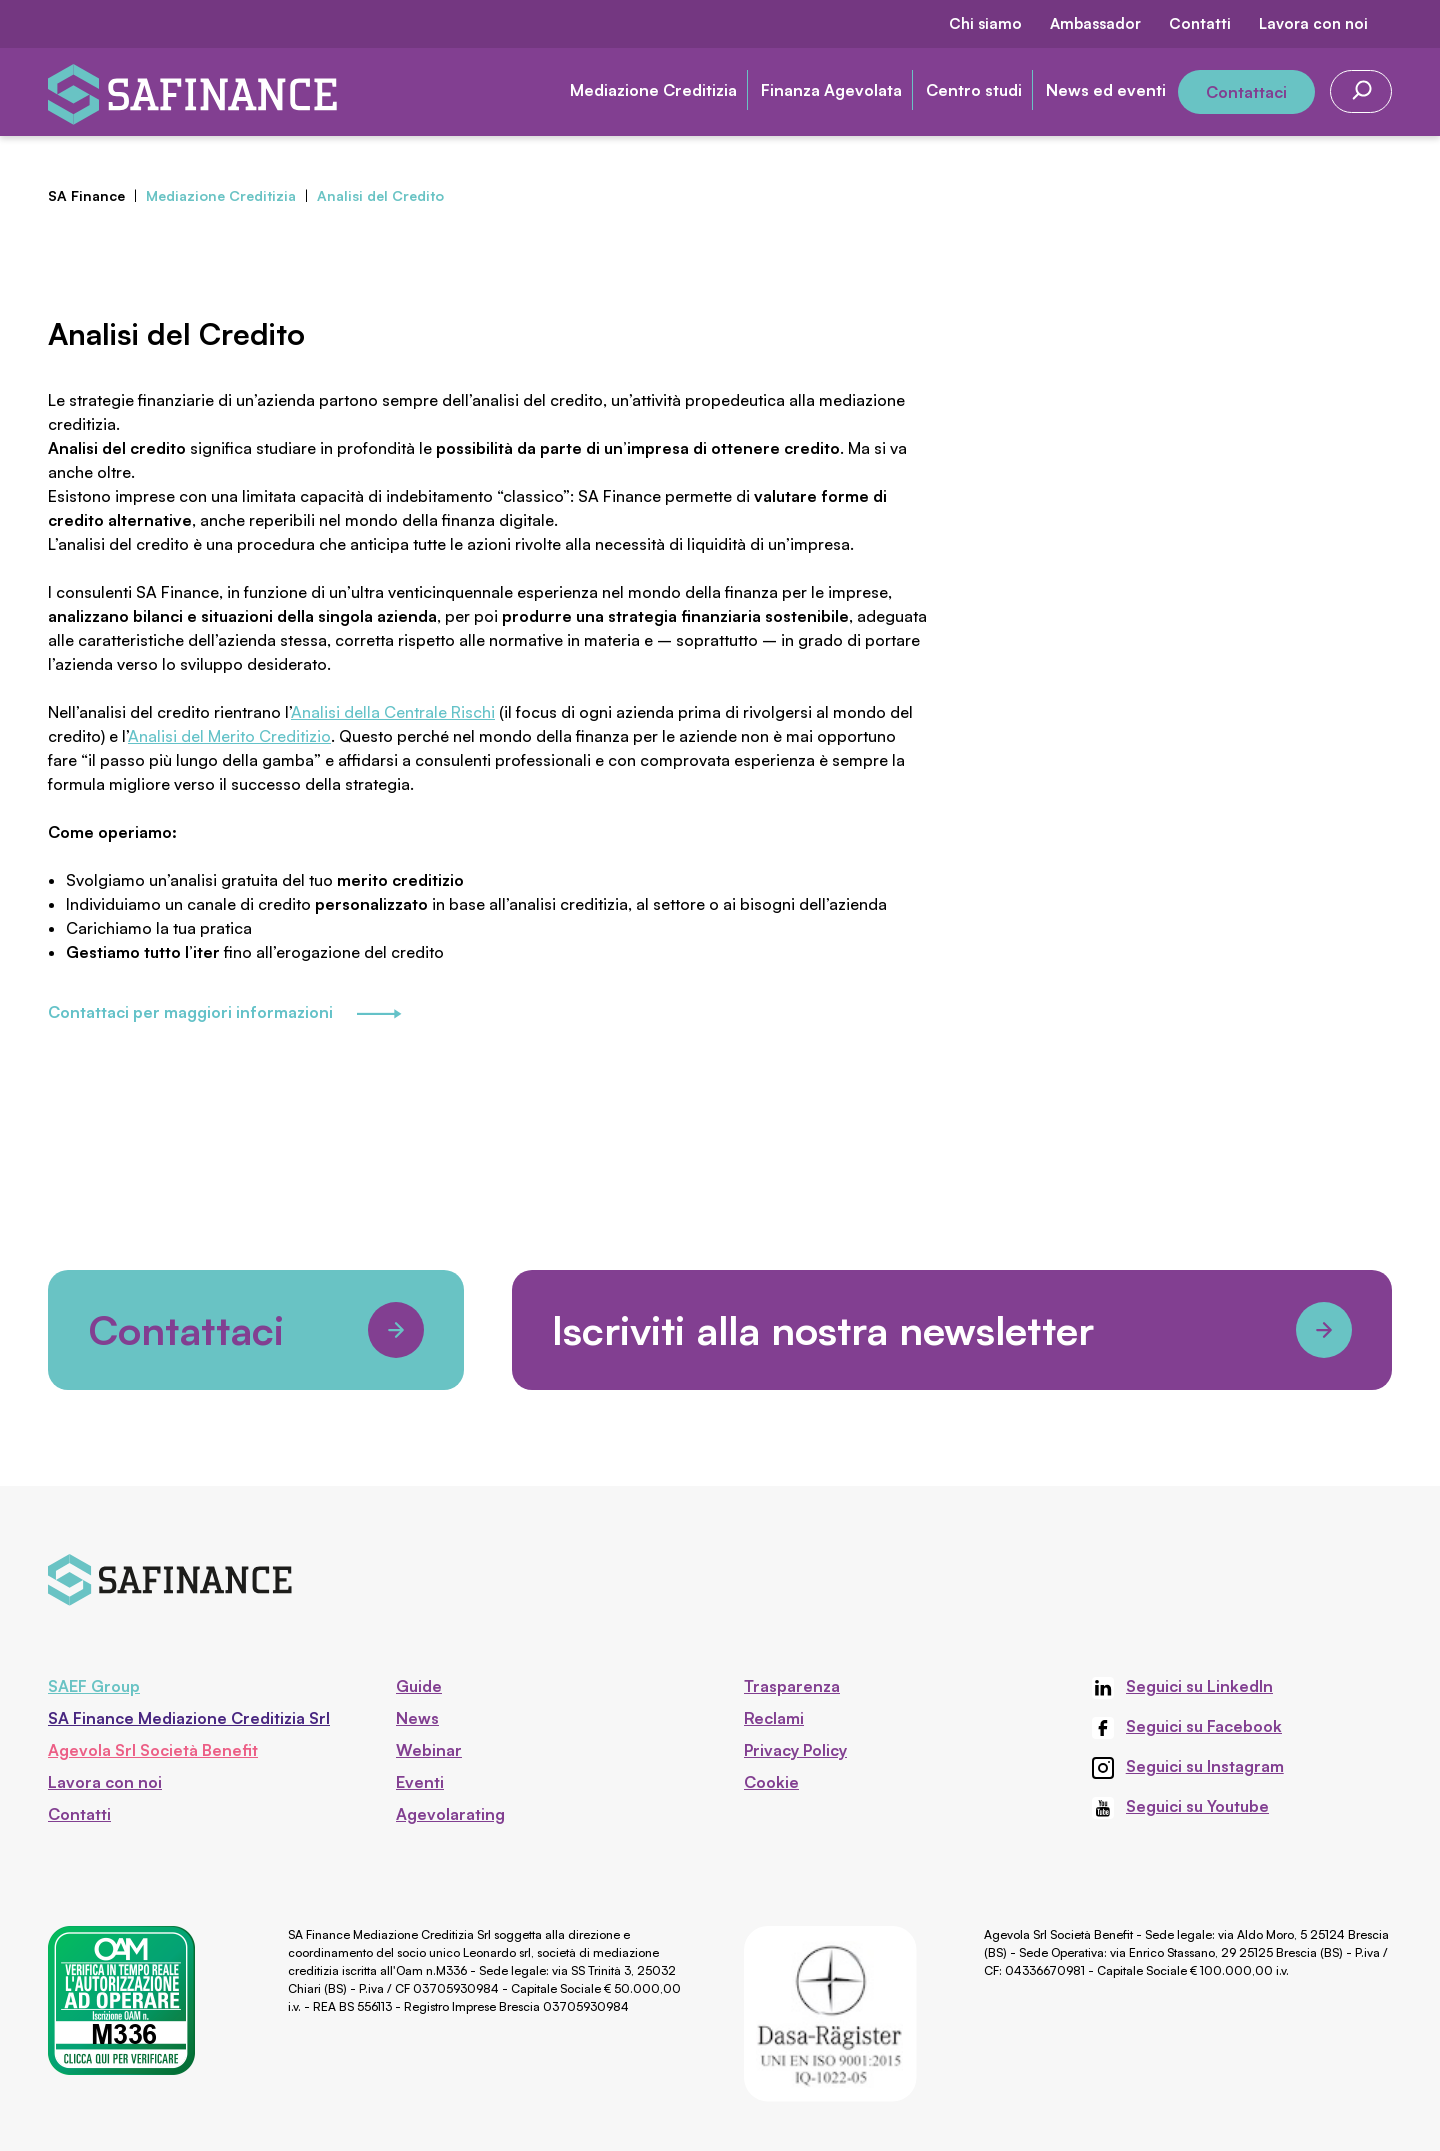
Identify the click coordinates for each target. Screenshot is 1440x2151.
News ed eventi (1106, 90)
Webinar (429, 1750)
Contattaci (1246, 92)
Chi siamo (985, 23)
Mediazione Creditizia (653, 90)
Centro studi (974, 90)
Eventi (420, 1782)
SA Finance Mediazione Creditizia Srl (189, 1718)
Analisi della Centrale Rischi (393, 712)
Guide (419, 1686)
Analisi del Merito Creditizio (229, 736)
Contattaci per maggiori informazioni (224, 1014)
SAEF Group (94, 1686)
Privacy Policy (795, 1750)
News (417, 1718)
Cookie (771, 1782)
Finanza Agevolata (831, 90)
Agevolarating (450, 1814)
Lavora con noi (1313, 23)
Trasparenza (792, 1686)
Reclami (774, 1718)
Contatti (1200, 23)
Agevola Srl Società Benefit (153, 1750)
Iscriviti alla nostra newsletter (952, 1330)
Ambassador (1095, 23)
